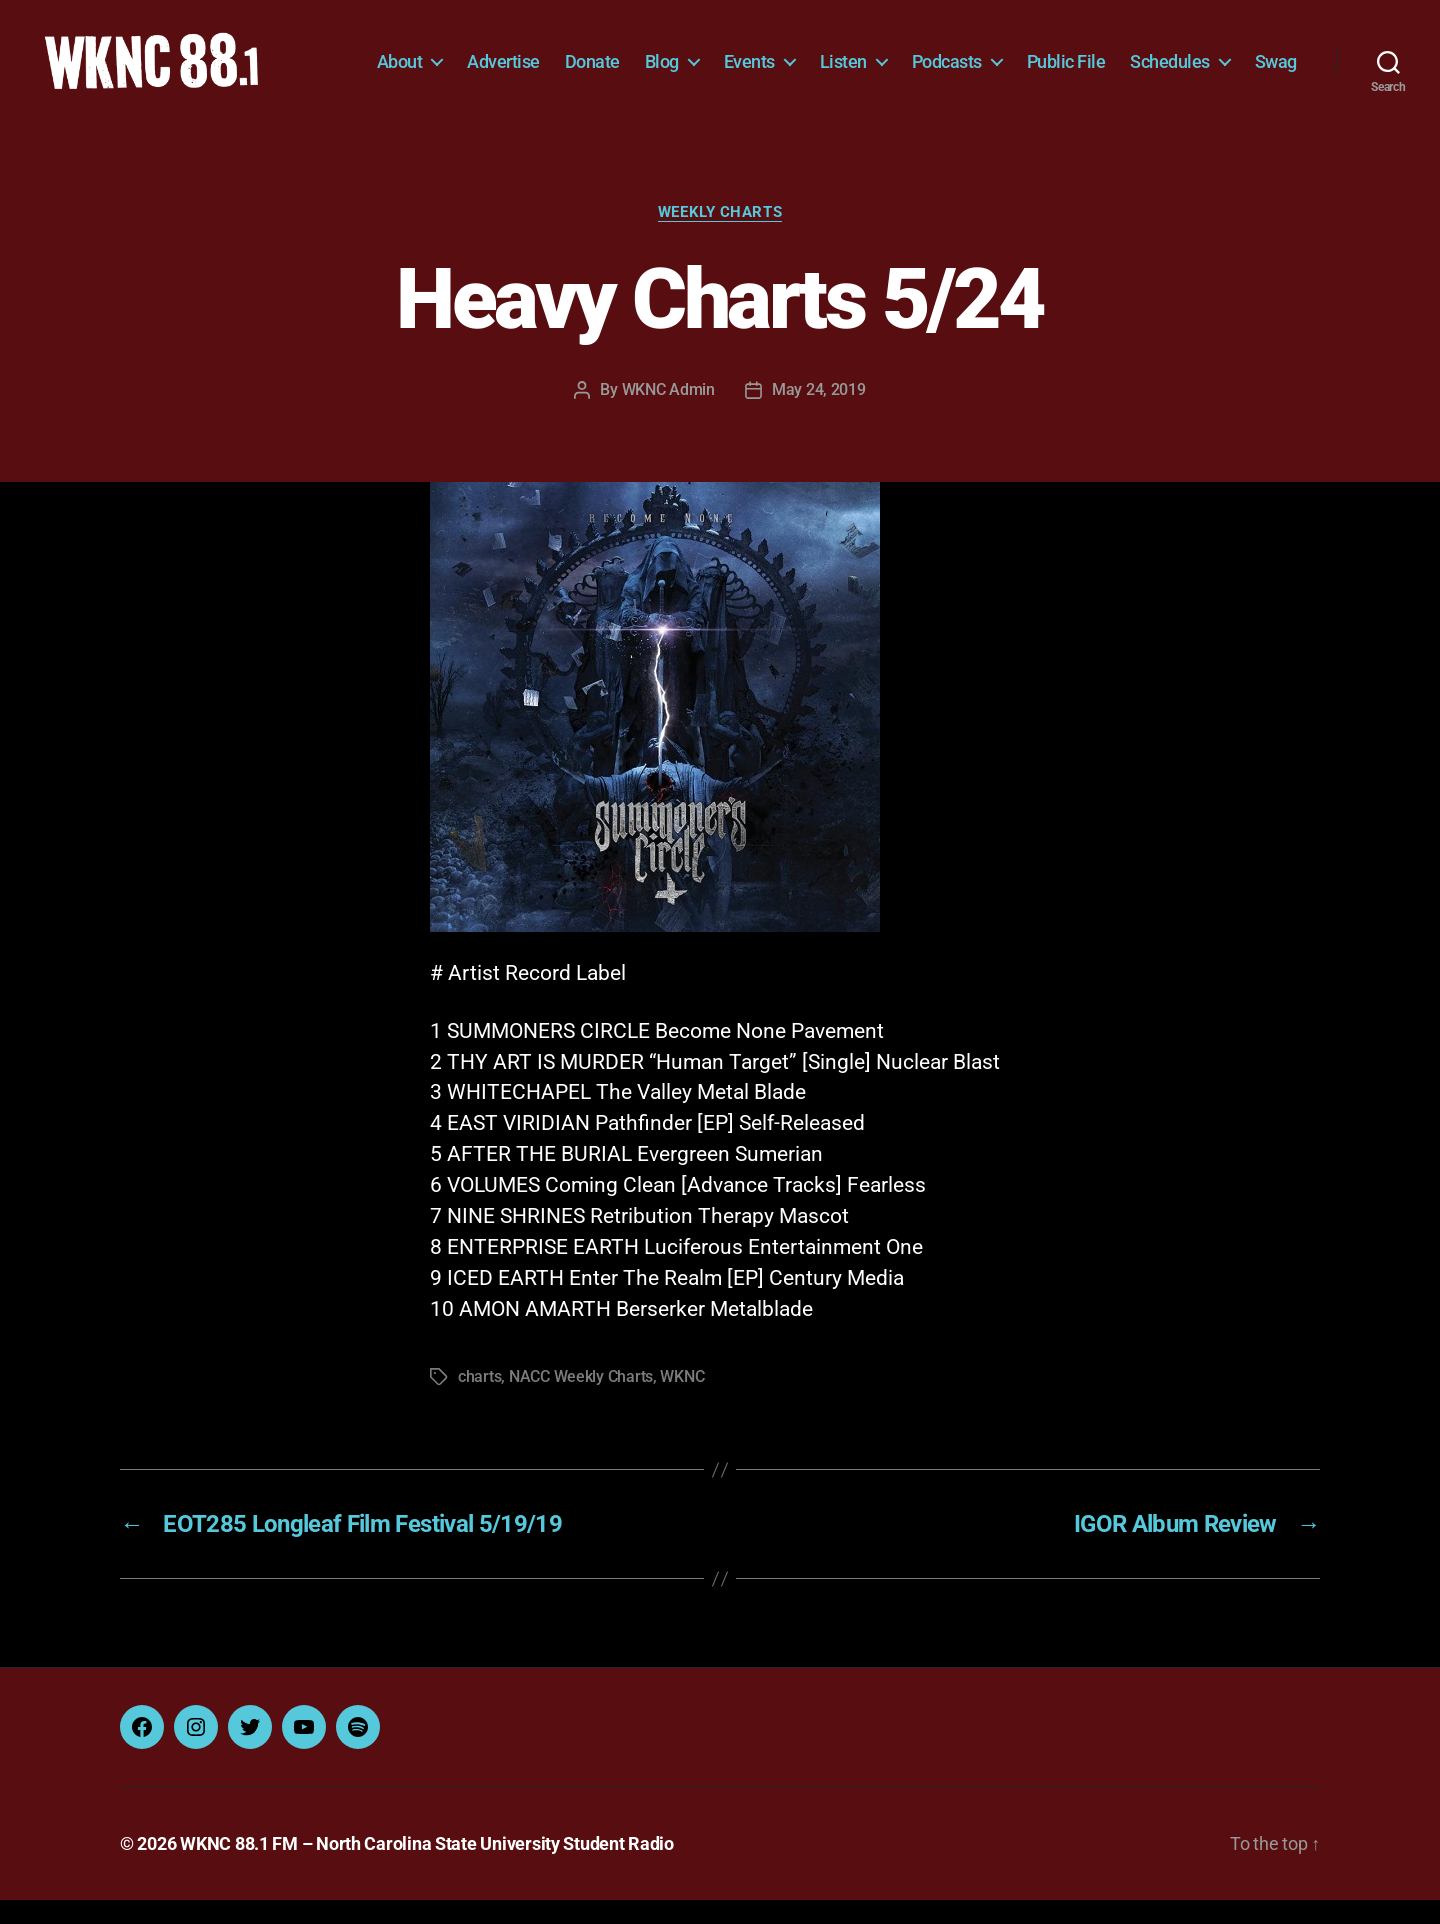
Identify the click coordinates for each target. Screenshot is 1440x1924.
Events (816, 57)
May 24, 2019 (819, 412)
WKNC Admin (668, 412)
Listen (910, 57)
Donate (659, 57)
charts (479, 1400)
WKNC (682, 1400)
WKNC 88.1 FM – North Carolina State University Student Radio (427, 1867)
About (467, 57)
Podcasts (1014, 57)
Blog (729, 57)
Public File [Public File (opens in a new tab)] (1133, 57)
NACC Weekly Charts (581, 1400)
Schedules (1237, 57)
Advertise (570, 57)
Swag (1276, 87)
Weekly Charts (720, 235)
